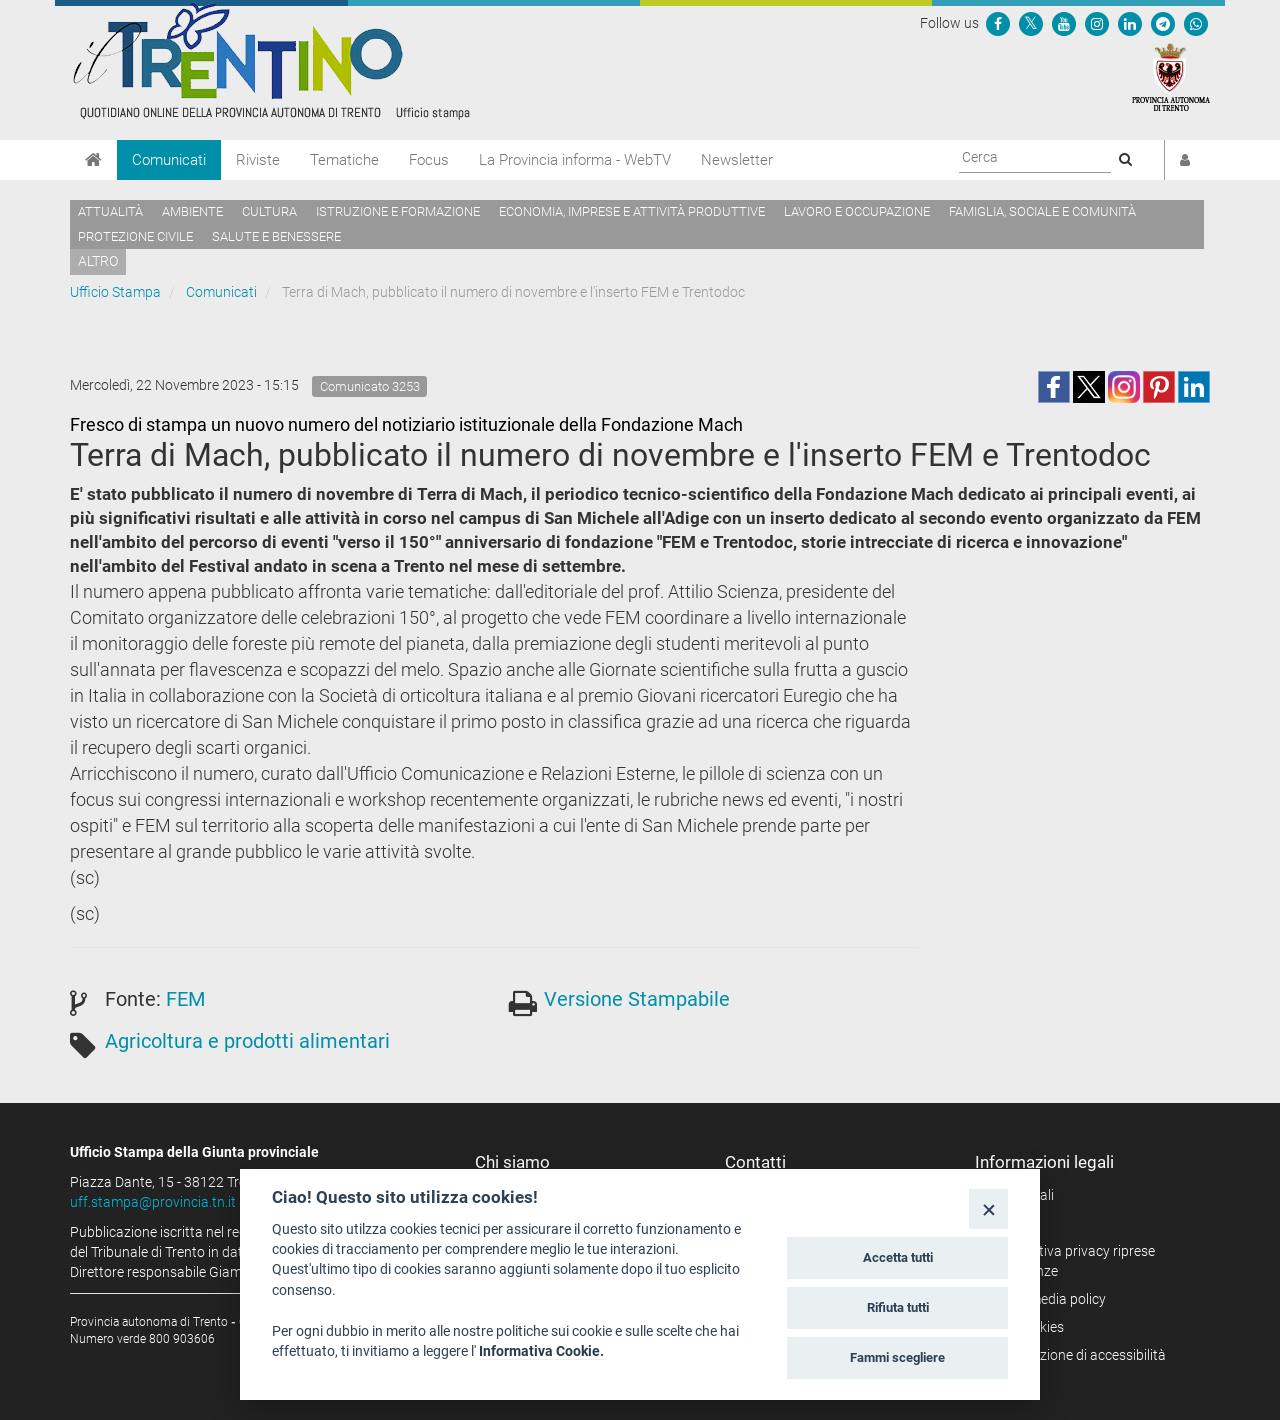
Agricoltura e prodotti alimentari (247, 1041)
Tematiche (344, 160)
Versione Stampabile (637, 999)
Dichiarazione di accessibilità (1077, 1355)
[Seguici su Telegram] (1163, 23)
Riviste (258, 160)
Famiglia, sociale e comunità (1042, 211)
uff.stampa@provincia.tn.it (153, 1202)
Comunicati (169, 160)
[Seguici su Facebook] (998, 23)
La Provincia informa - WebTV (575, 160)
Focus (429, 160)
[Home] (93, 160)
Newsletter (737, 160)
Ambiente (192, 211)
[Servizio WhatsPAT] (1196, 23)
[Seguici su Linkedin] (1130, 23)
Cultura (269, 211)
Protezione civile (135, 236)
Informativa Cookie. (541, 1351)
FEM (185, 999)
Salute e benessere (276, 236)
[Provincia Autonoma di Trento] (1171, 76)
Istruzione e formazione (398, 211)
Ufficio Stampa (115, 292)
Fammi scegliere (897, 1357)
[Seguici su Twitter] (1031, 23)
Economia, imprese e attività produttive (632, 211)
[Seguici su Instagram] (1097, 23)
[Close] (988, 1208)
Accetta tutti (898, 1257)
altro (98, 261)
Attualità (110, 211)
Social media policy (1047, 1299)
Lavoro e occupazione (857, 211)
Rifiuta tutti (898, 1307)
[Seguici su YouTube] (1064, 23)
